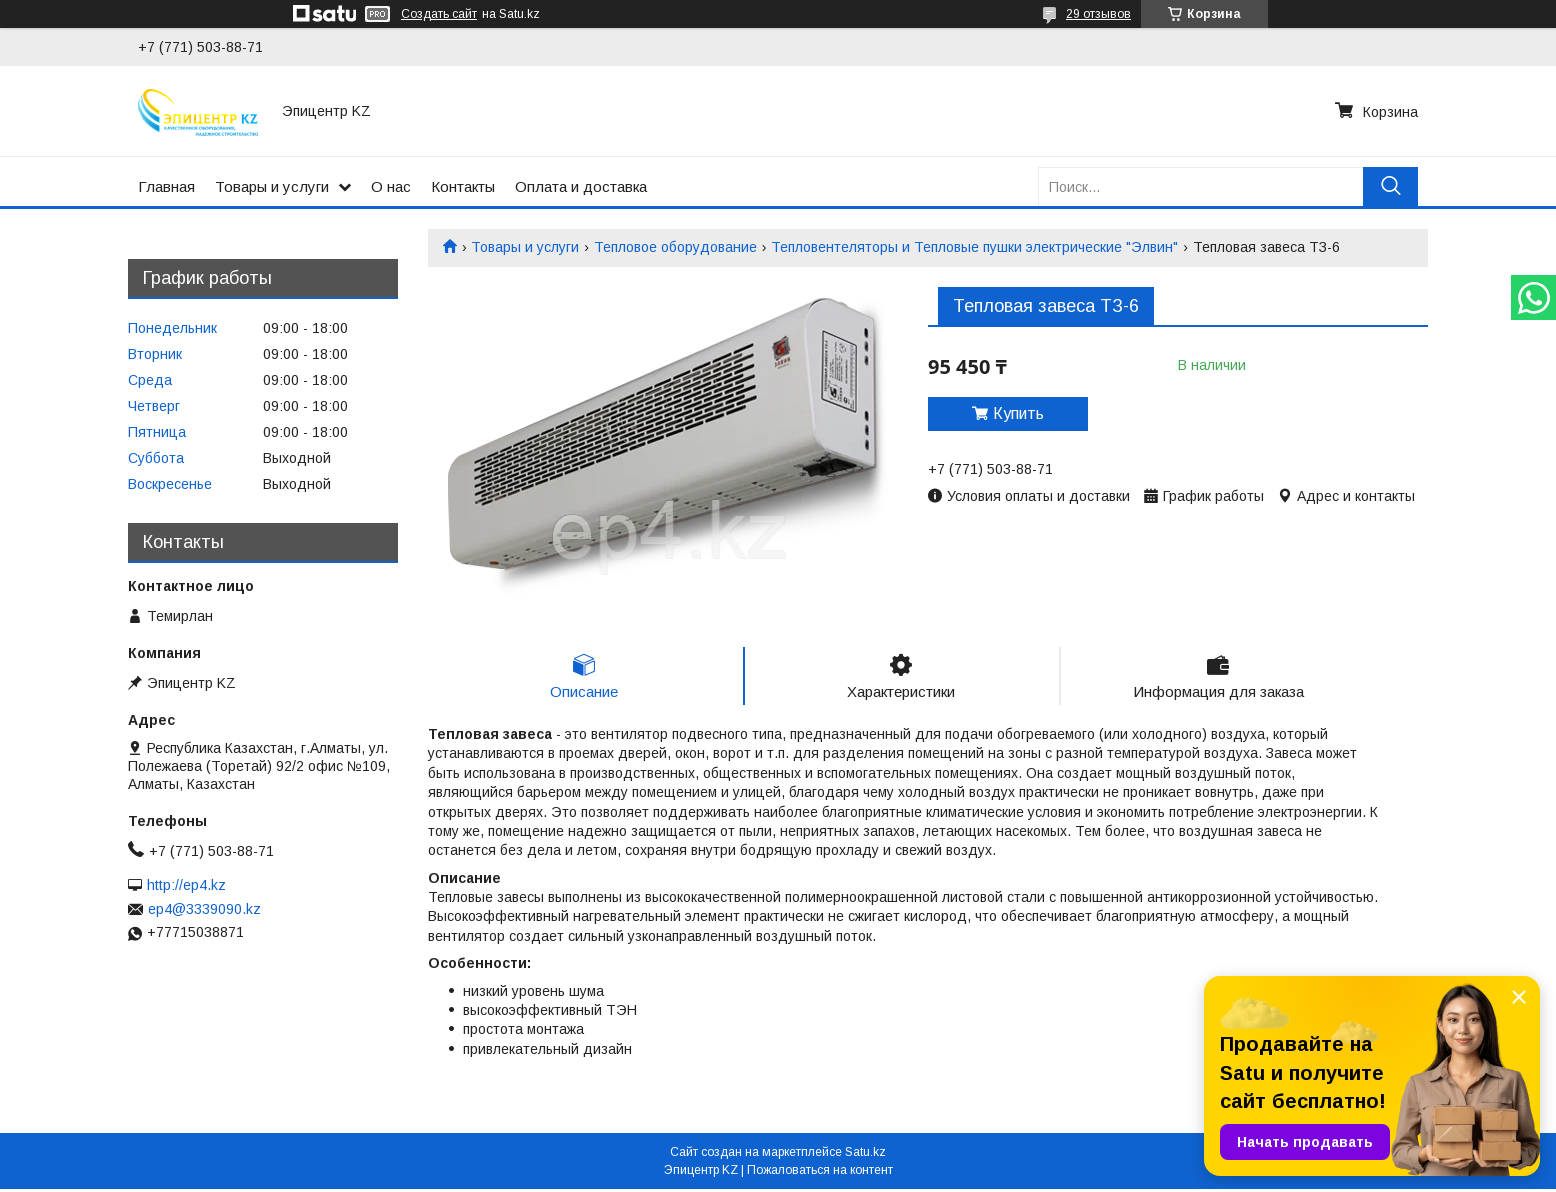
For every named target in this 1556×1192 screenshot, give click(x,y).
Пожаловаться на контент (820, 1173)
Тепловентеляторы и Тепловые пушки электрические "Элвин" (974, 247)
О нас (391, 186)
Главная (166, 186)
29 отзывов (1098, 14)
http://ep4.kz (186, 885)
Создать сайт (439, 14)
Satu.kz (865, 1155)
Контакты (463, 186)
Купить (1018, 413)
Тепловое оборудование (675, 247)
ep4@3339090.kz (204, 909)
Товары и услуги (272, 186)
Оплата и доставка (581, 186)
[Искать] (1390, 186)
